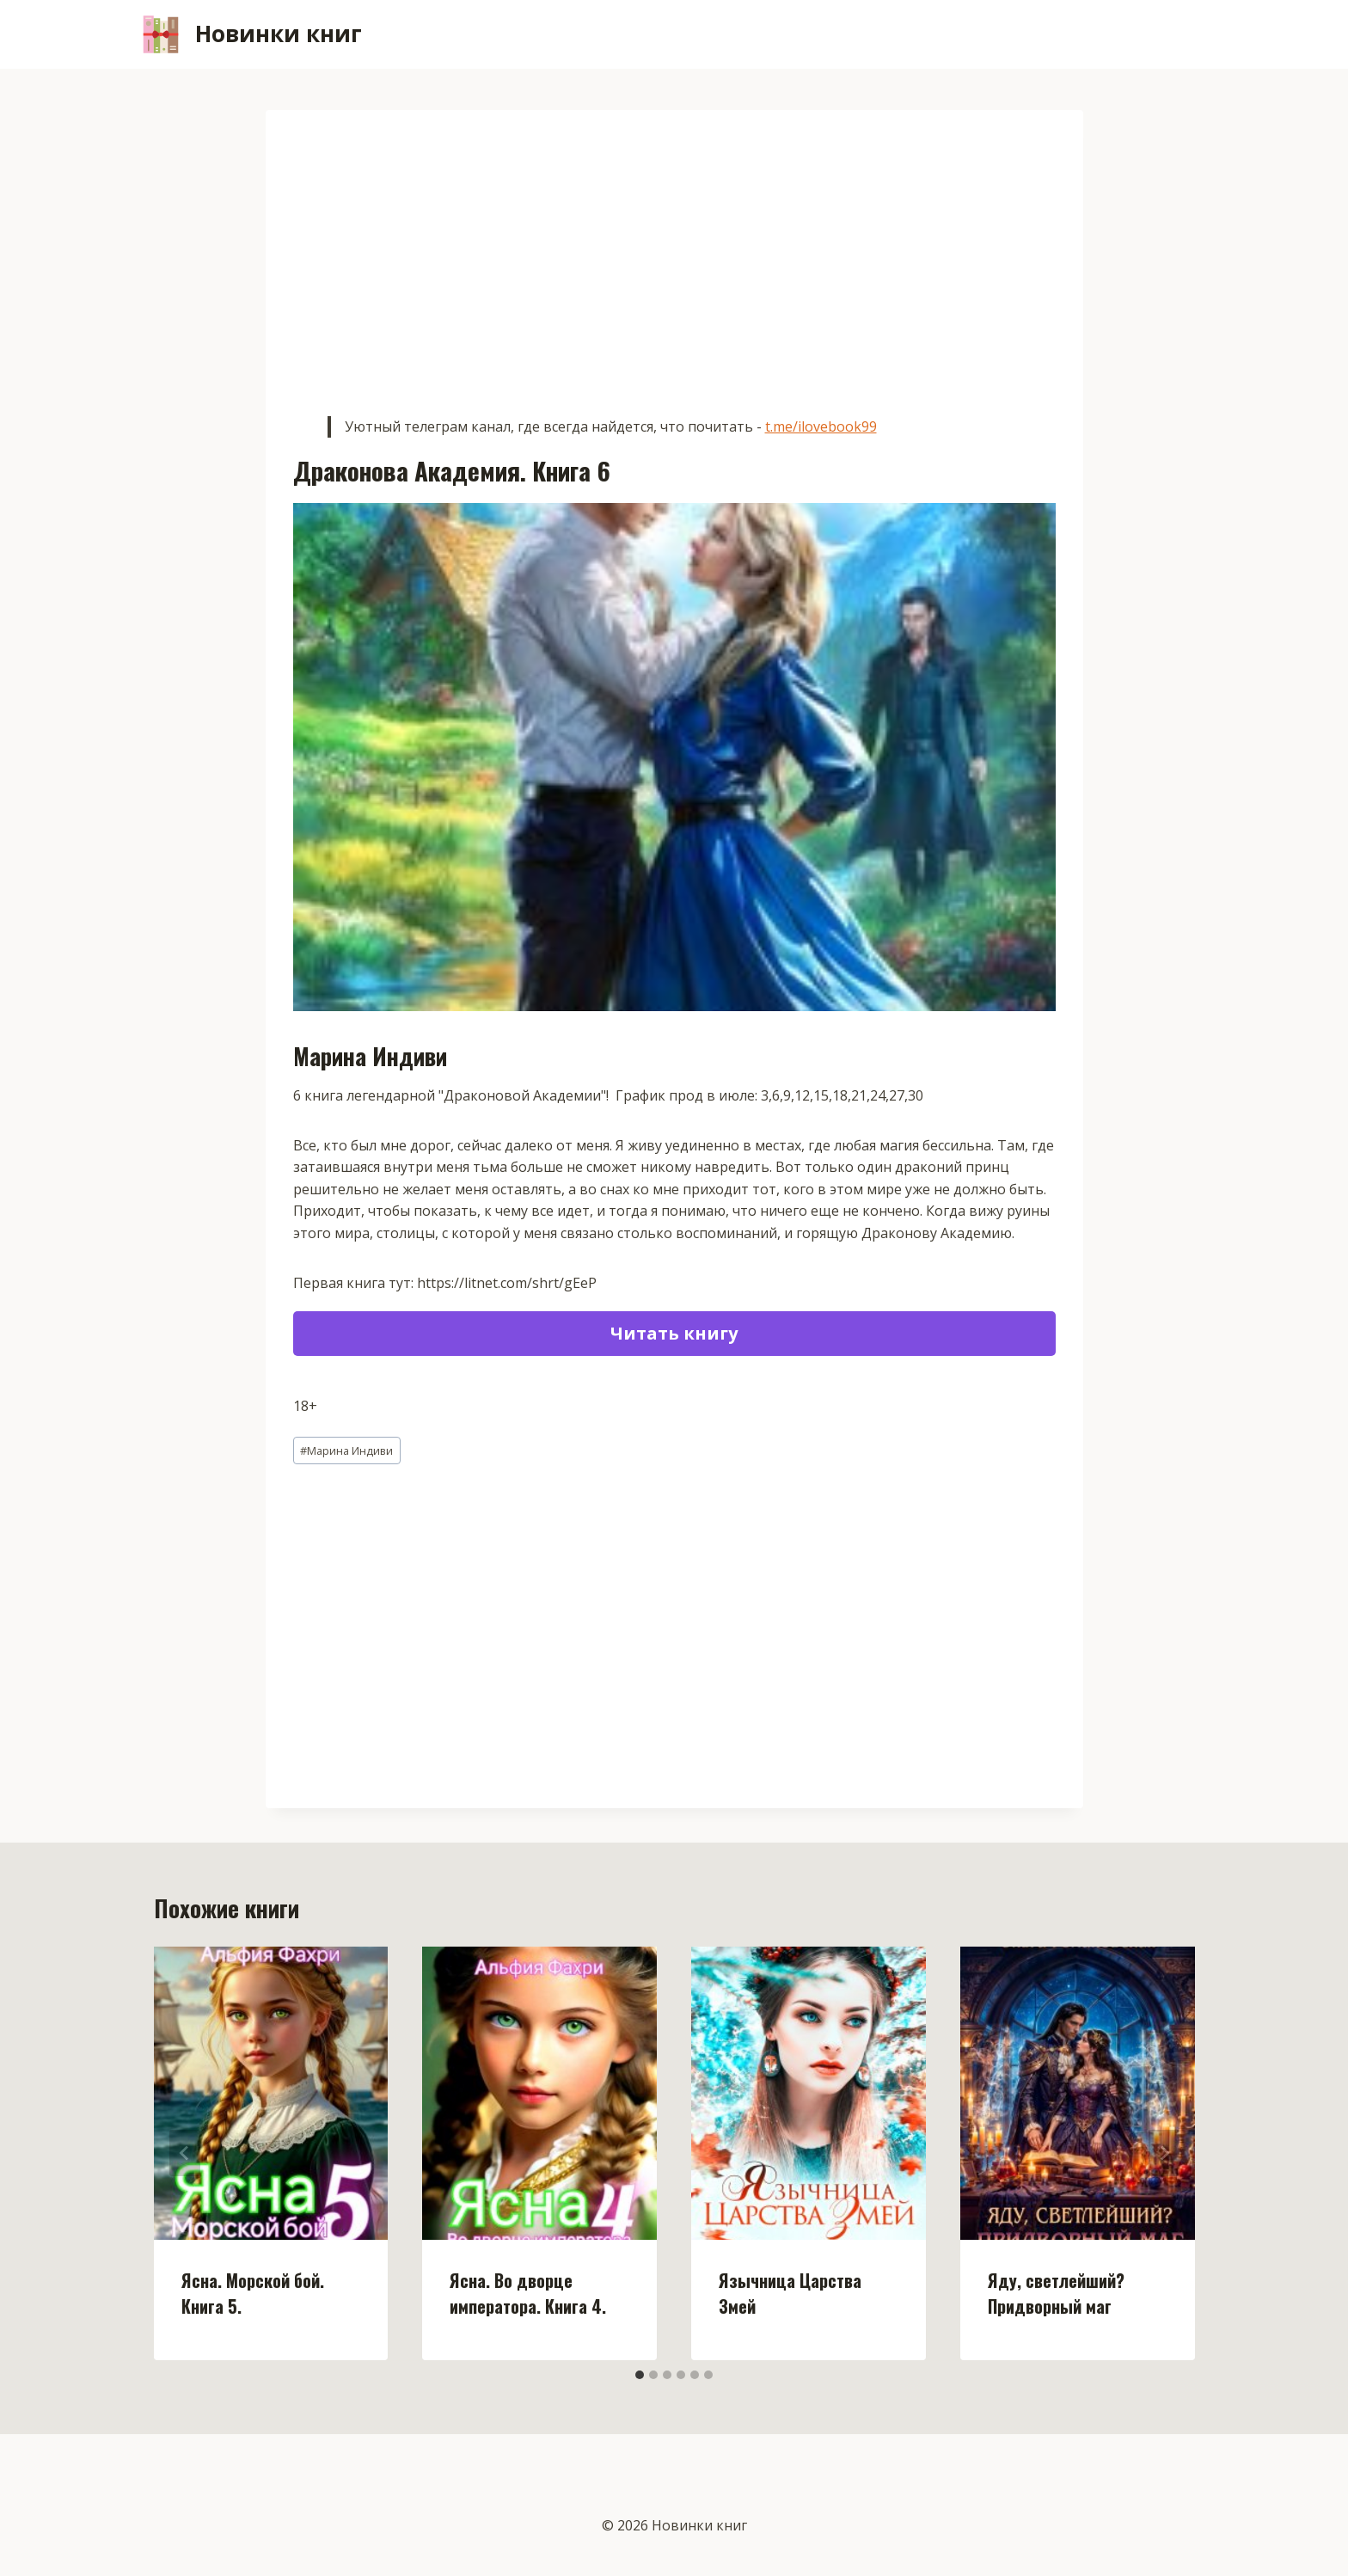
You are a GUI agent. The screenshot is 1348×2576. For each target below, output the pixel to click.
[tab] (639, 2375)
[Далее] (1164, 2153)
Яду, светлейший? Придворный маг (1056, 2293)
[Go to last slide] (184, 2153)
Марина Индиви (346, 1450)
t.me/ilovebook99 (821, 426)
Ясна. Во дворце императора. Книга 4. (528, 2293)
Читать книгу (674, 1333)
